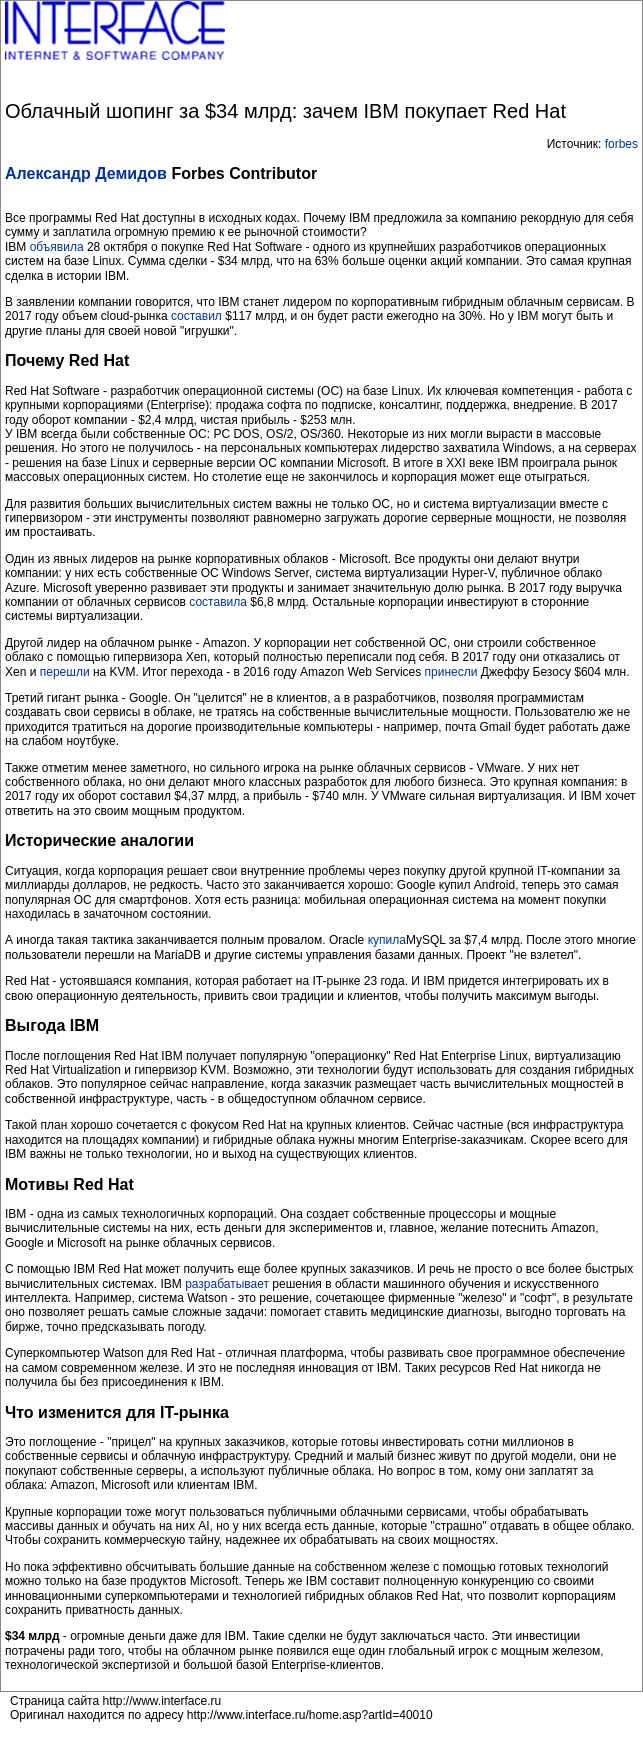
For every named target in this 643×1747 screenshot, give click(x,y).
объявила (58, 247)
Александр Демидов (86, 173)
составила (218, 602)
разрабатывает (227, 1284)
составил (196, 316)
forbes (621, 144)
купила (387, 940)
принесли (451, 672)
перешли (65, 672)
